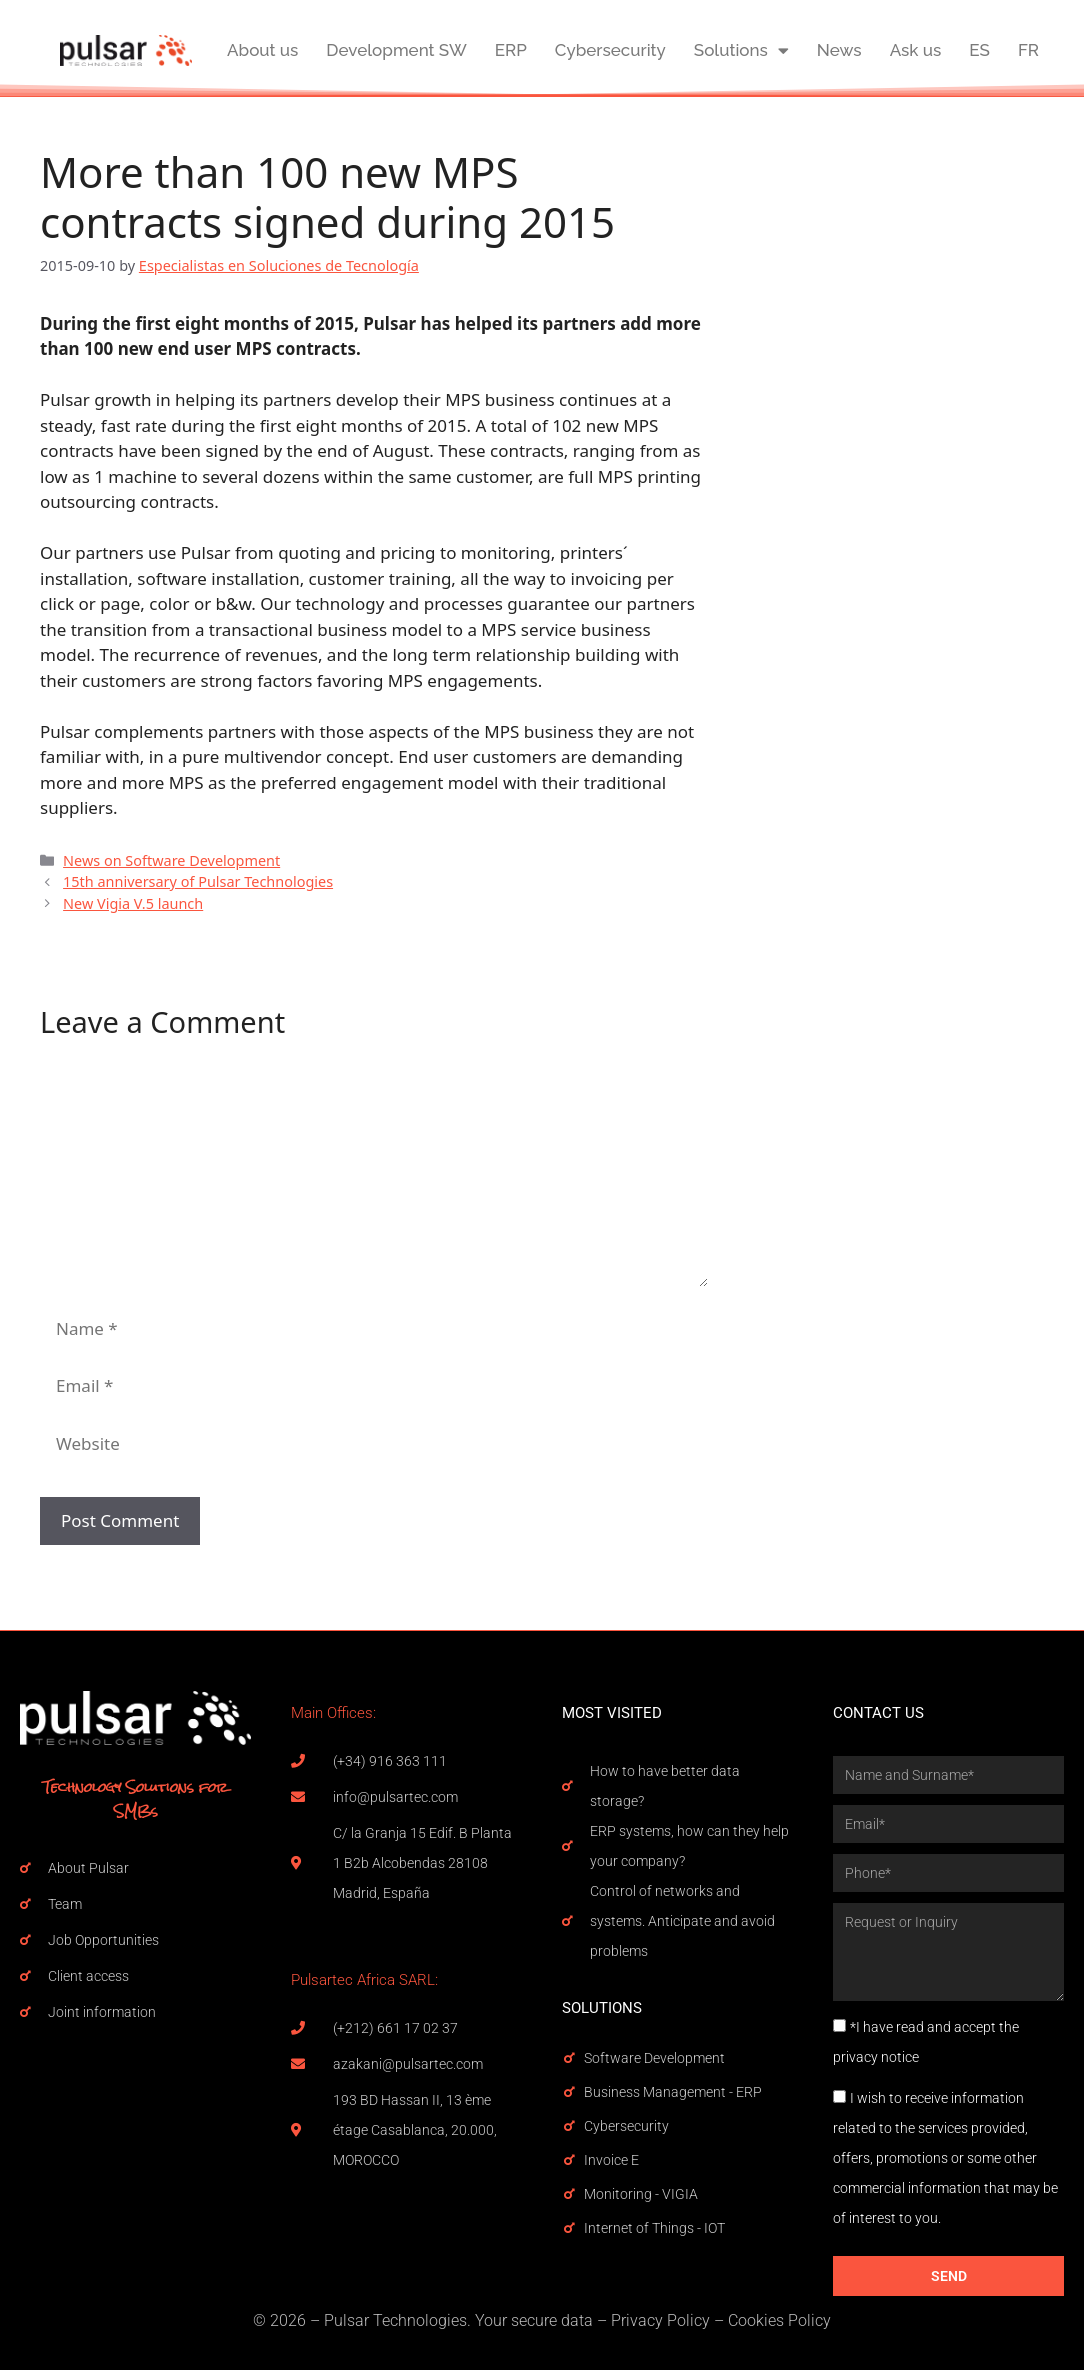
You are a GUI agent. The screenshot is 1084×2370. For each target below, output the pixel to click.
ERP (511, 50)
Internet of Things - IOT (654, 2228)
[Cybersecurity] (569, 2126)
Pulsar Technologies (395, 2320)
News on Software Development (171, 860)
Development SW (396, 50)
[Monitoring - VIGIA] (569, 2194)
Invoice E (611, 2160)
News (839, 50)
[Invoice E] (569, 2160)
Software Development (654, 2058)
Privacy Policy (660, 2320)
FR (1028, 50)
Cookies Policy (779, 2320)
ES (979, 50)
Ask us (916, 50)
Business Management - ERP (673, 2092)
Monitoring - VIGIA (641, 2194)
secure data (552, 2320)
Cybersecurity (610, 50)
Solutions (741, 50)
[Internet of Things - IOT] (569, 2228)
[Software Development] (569, 2058)
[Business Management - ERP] (569, 2092)
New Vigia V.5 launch (133, 903)
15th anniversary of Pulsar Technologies (198, 881)
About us (262, 50)
